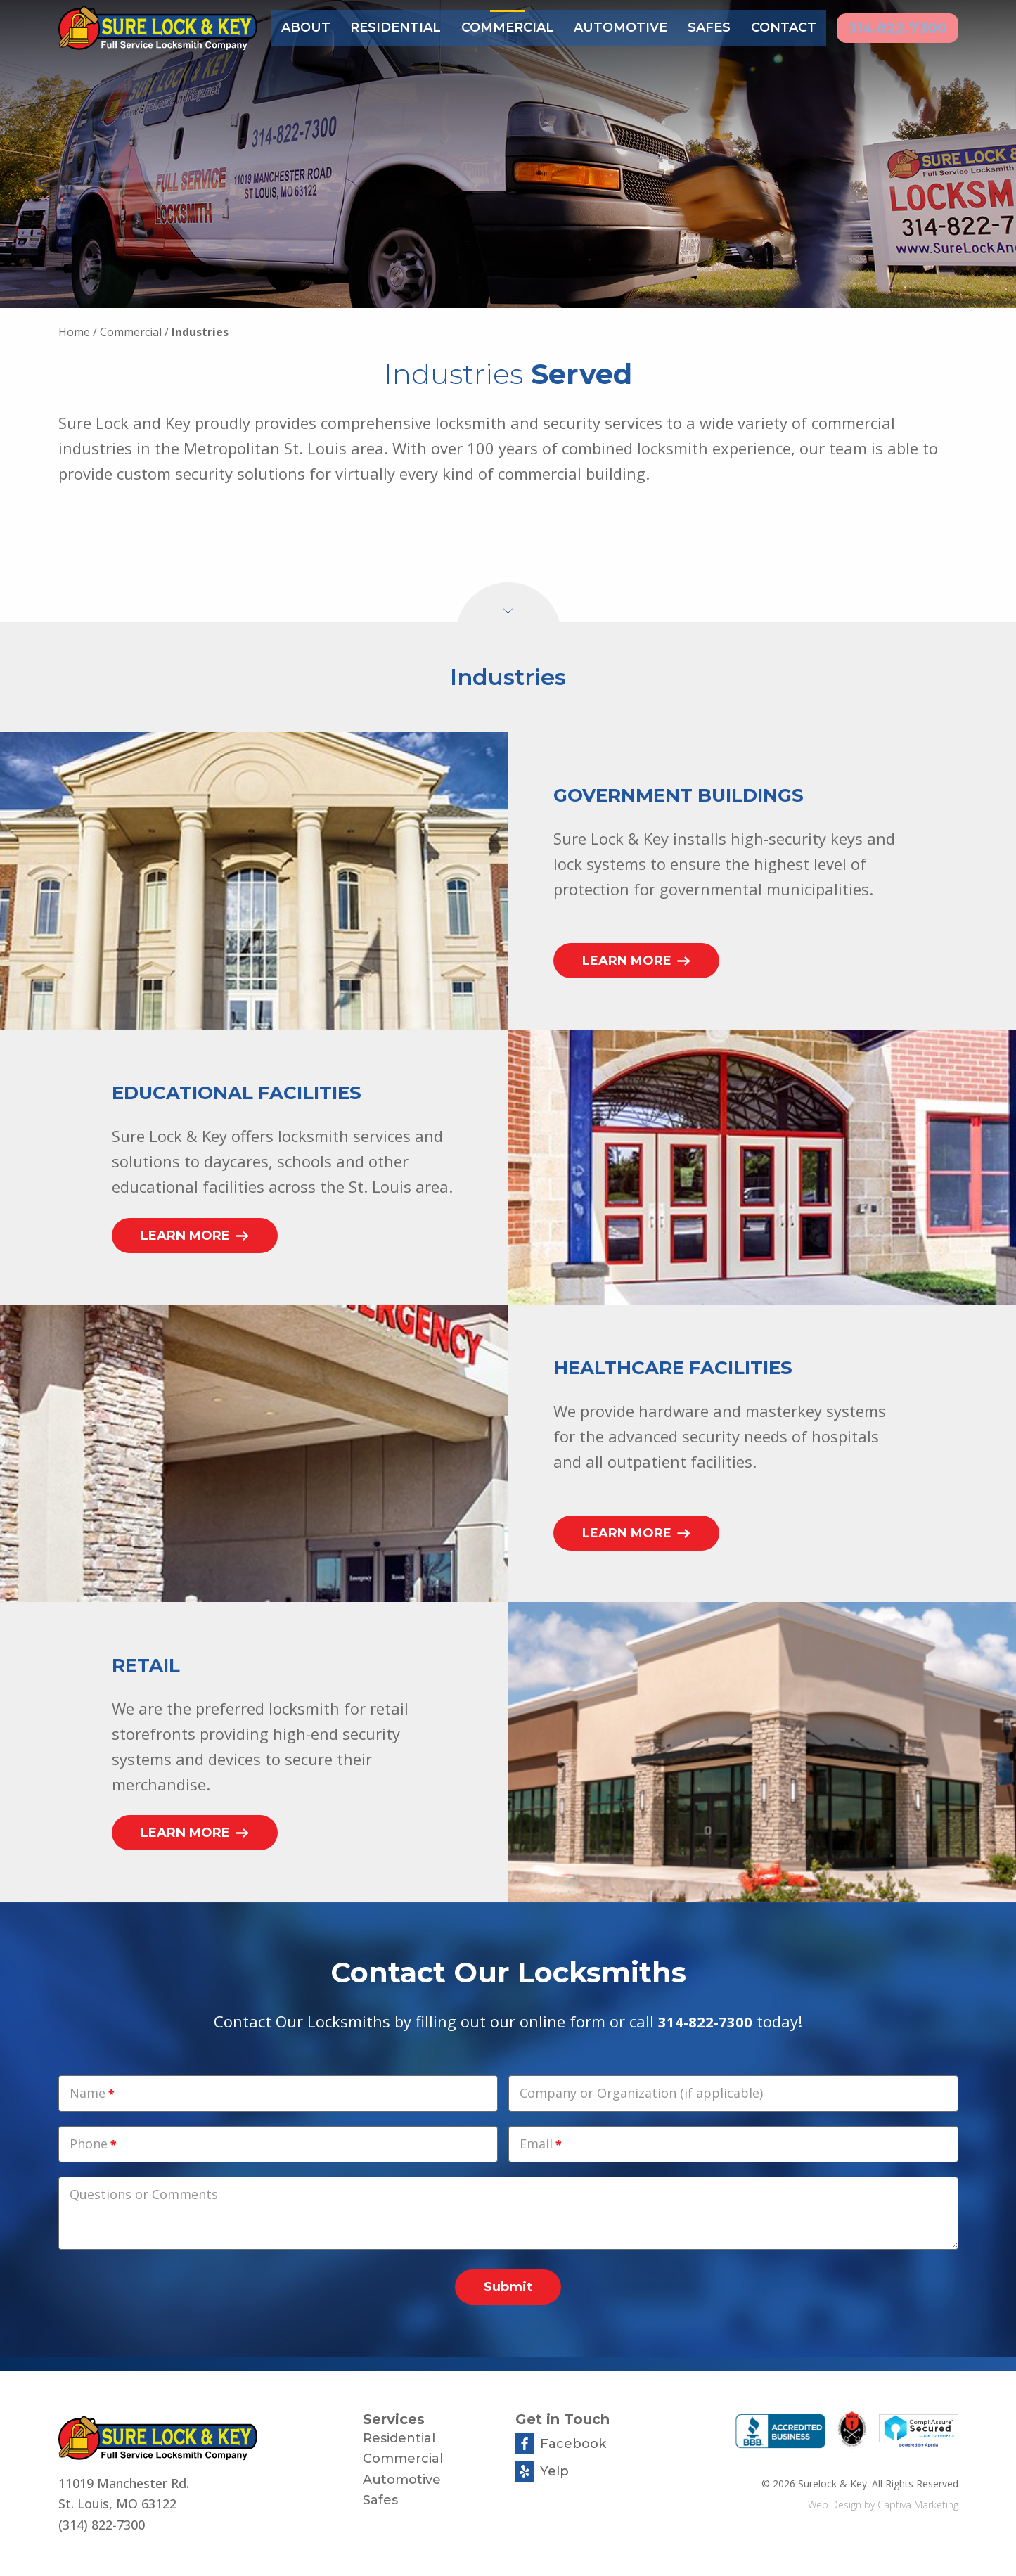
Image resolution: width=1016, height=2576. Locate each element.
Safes (704, 27)
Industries (200, 332)
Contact (778, 27)
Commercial (504, 27)
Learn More (636, 960)
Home (74, 332)
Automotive (617, 27)
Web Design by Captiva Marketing (883, 2504)
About (305, 27)
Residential (394, 27)
